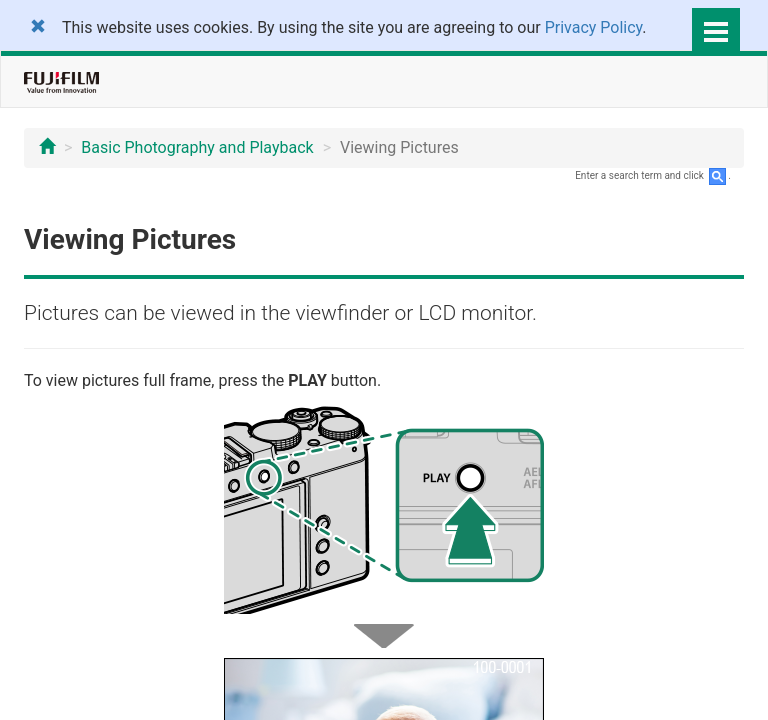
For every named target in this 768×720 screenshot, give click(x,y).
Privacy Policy (594, 27)
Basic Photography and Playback (197, 147)
